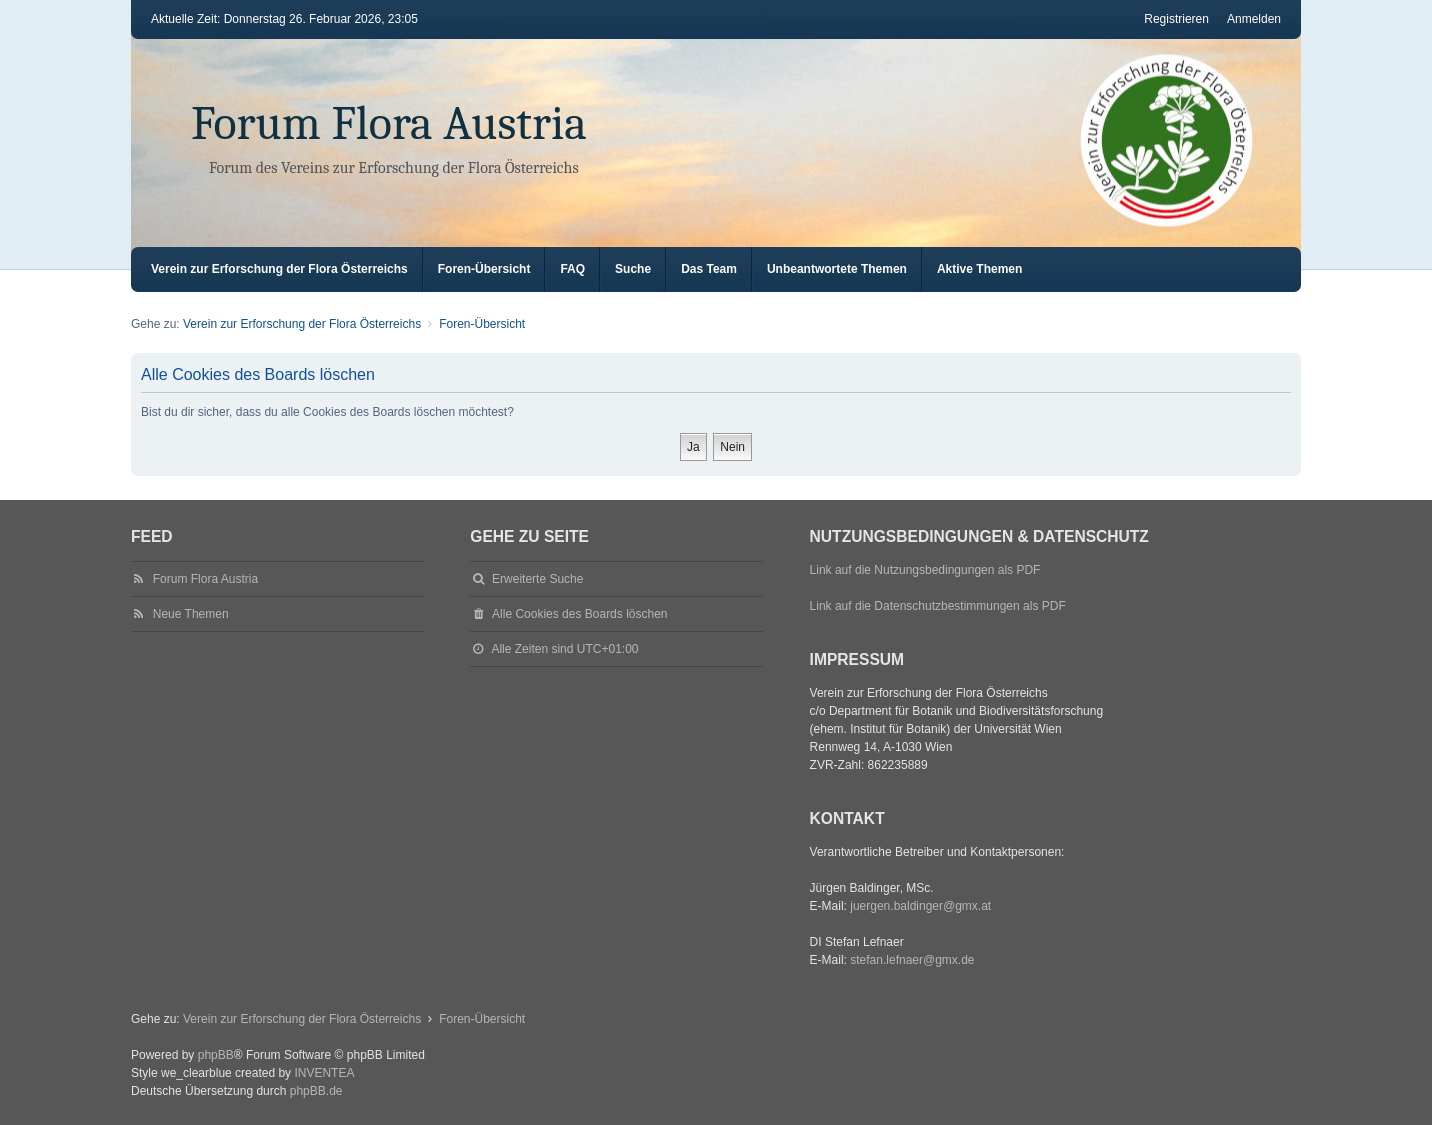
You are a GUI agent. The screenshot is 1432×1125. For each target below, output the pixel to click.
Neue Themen (191, 614)
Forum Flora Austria (389, 123)
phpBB (216, 1055)
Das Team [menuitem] (709, 269)
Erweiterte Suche (537, 579)
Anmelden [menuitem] (1254, 19)
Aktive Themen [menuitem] (979, 269)
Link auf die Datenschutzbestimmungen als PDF (938, 606)
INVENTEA (324, 1073)
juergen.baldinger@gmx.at (920, 906)
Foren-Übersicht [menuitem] (484, 269)
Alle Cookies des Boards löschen (579, 614)
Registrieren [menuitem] (1176, 19)
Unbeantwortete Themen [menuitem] (837, 269)
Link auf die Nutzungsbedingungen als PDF (925, 570)
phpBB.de (316, 1091)
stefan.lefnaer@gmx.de (912, 960)
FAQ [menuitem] (572, 269)
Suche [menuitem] (633, 269)
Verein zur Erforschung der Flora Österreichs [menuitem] (279, 269)
